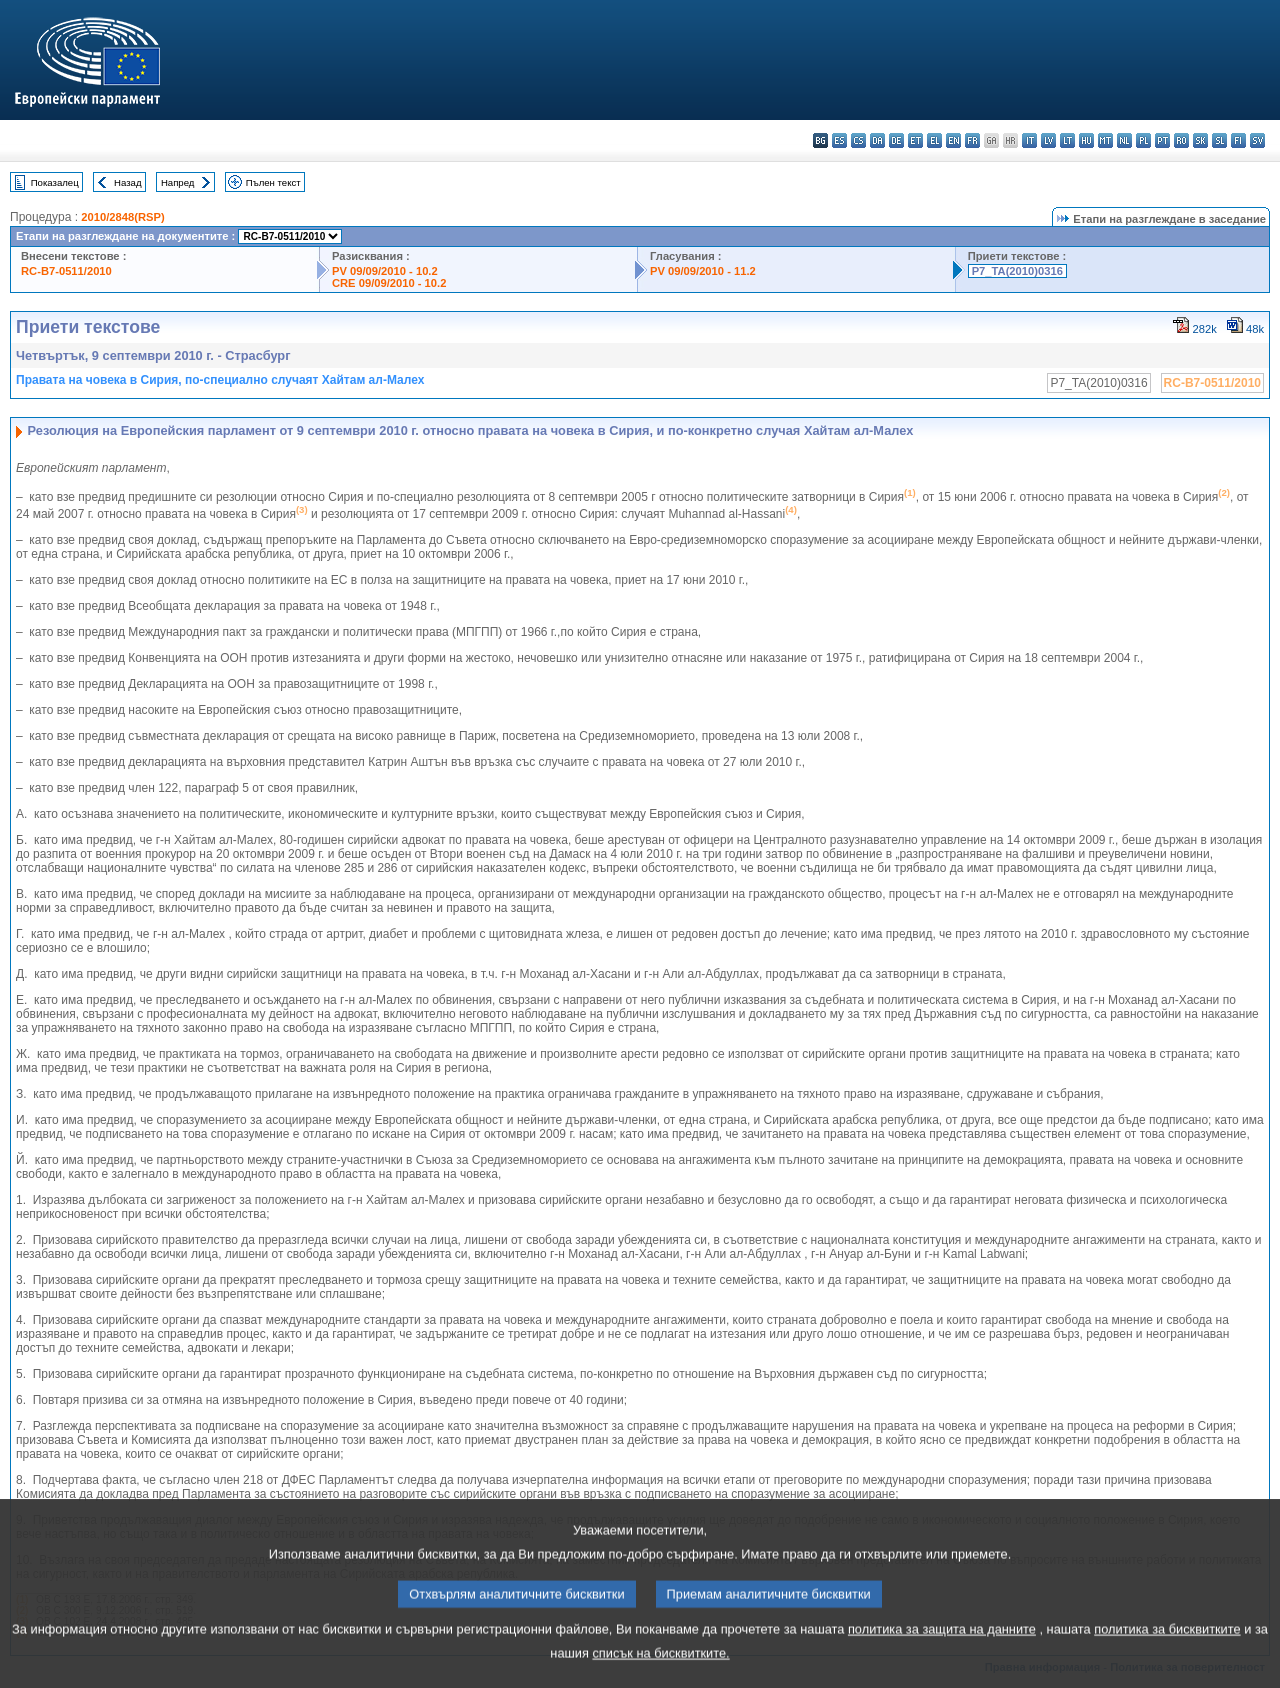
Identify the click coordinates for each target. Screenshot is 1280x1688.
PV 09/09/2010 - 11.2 (703, 271)
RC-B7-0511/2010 (66, 271)
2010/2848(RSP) (122, 217)
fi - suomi (1238, 140)
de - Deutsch (896, 140)
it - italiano (1029, 140)
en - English (953, 140)
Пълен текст (273, 182)
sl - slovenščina (1219, 140)
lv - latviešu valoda (1048, 140)
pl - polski (1143, 140)
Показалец (55, 182)
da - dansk (877, 140)
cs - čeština (858, 140)
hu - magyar (1086, 140)
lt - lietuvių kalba (1067, 140)
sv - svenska (1257, 140)
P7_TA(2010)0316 (1017, 271)
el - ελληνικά (934, 140)
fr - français (972, 140)
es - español (839, 140)
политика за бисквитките (1167, 1652)
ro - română (1181, 140)
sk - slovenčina (1200, 140)
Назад (128, 182)
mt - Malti (1105, 140)
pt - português (1162, 140)
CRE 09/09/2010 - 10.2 (389, 283)
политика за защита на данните (942, 1652)
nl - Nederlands (1124, 140)
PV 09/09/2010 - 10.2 (385, 271)
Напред (178, 182)
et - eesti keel (915, 140)
